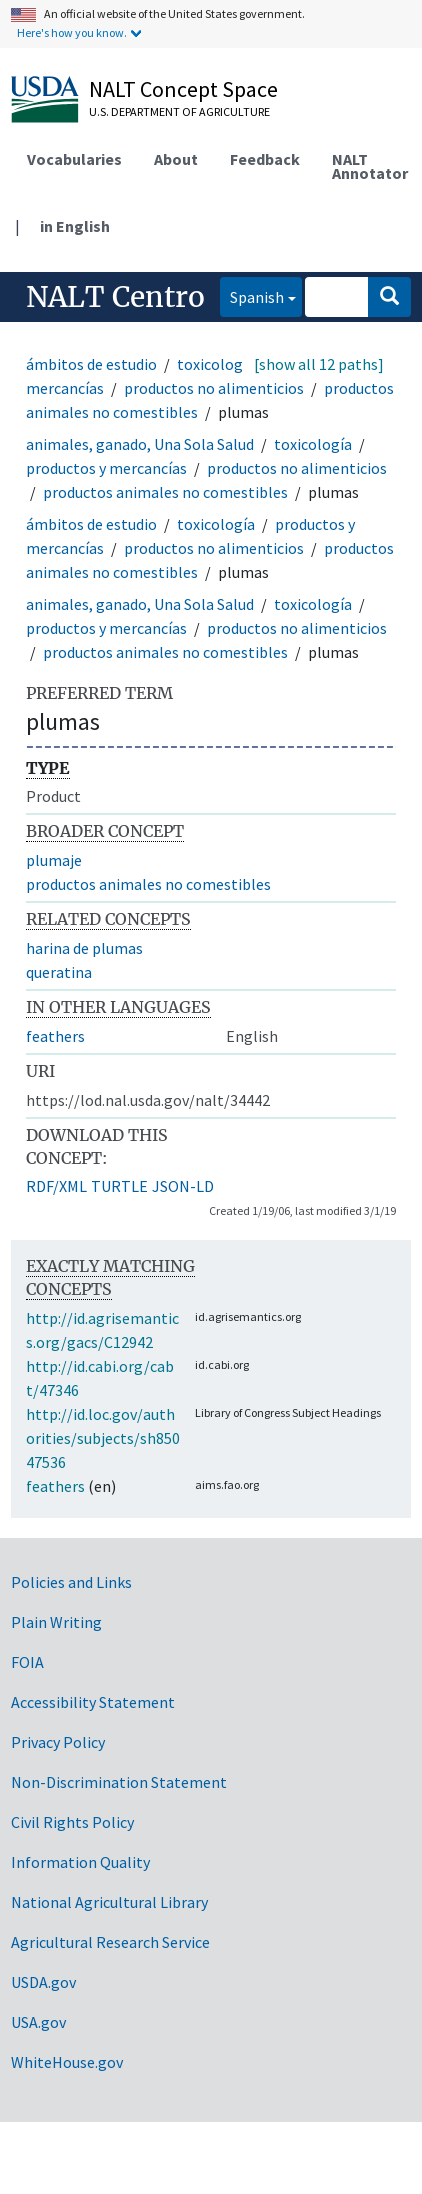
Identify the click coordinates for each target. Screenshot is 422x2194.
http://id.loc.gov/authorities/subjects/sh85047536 (103, 1438)
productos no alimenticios (214, 388)
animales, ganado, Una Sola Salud (140, 444)
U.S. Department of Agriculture (179, 111)
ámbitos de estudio (91, 364)
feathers (55, 1036)
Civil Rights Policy (72, 1822)
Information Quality (80, 1862)
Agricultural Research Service (110, 1942)
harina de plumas (84, 948)
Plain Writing (56, 1622)
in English (75, 226)
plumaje (54, 860)
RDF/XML (56, 1186)
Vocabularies (74, 159)
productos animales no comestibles (165, 492)
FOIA (27, 1662)
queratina (59, 972)
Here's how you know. (72, 32)
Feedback (265, 159)
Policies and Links (71, 1582)
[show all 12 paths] (319, 364)
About (176, 159)
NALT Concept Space (183, 89)
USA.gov (38, 2022)
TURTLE (119, 1186)
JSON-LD (183, 1186)
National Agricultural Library (109, 1902)
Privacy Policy (58, 1742)
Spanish (252, 295)
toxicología (216, 364)
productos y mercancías (106, 468)
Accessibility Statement (93, 1702)
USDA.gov (43, 1982)
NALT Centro (115, 297)
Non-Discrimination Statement (119, 1782)
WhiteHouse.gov (67, 2062)
